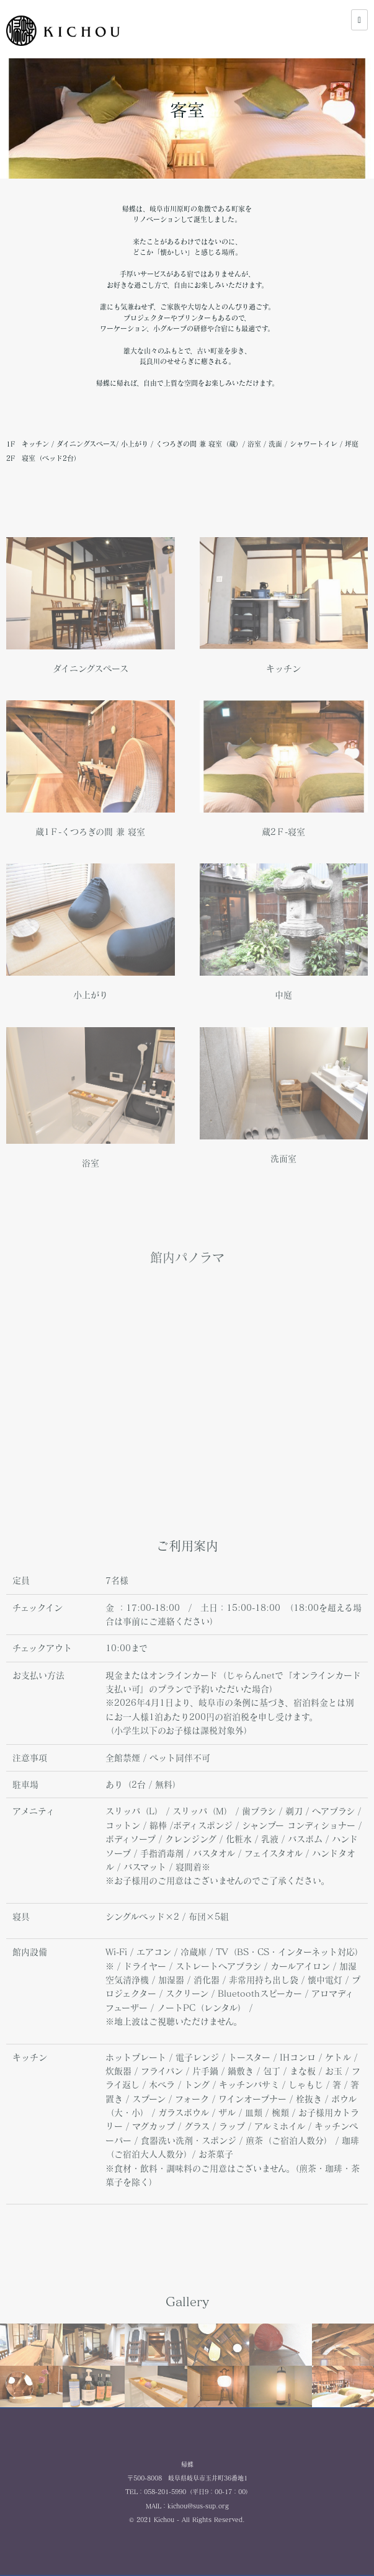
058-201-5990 (165, 2492)
